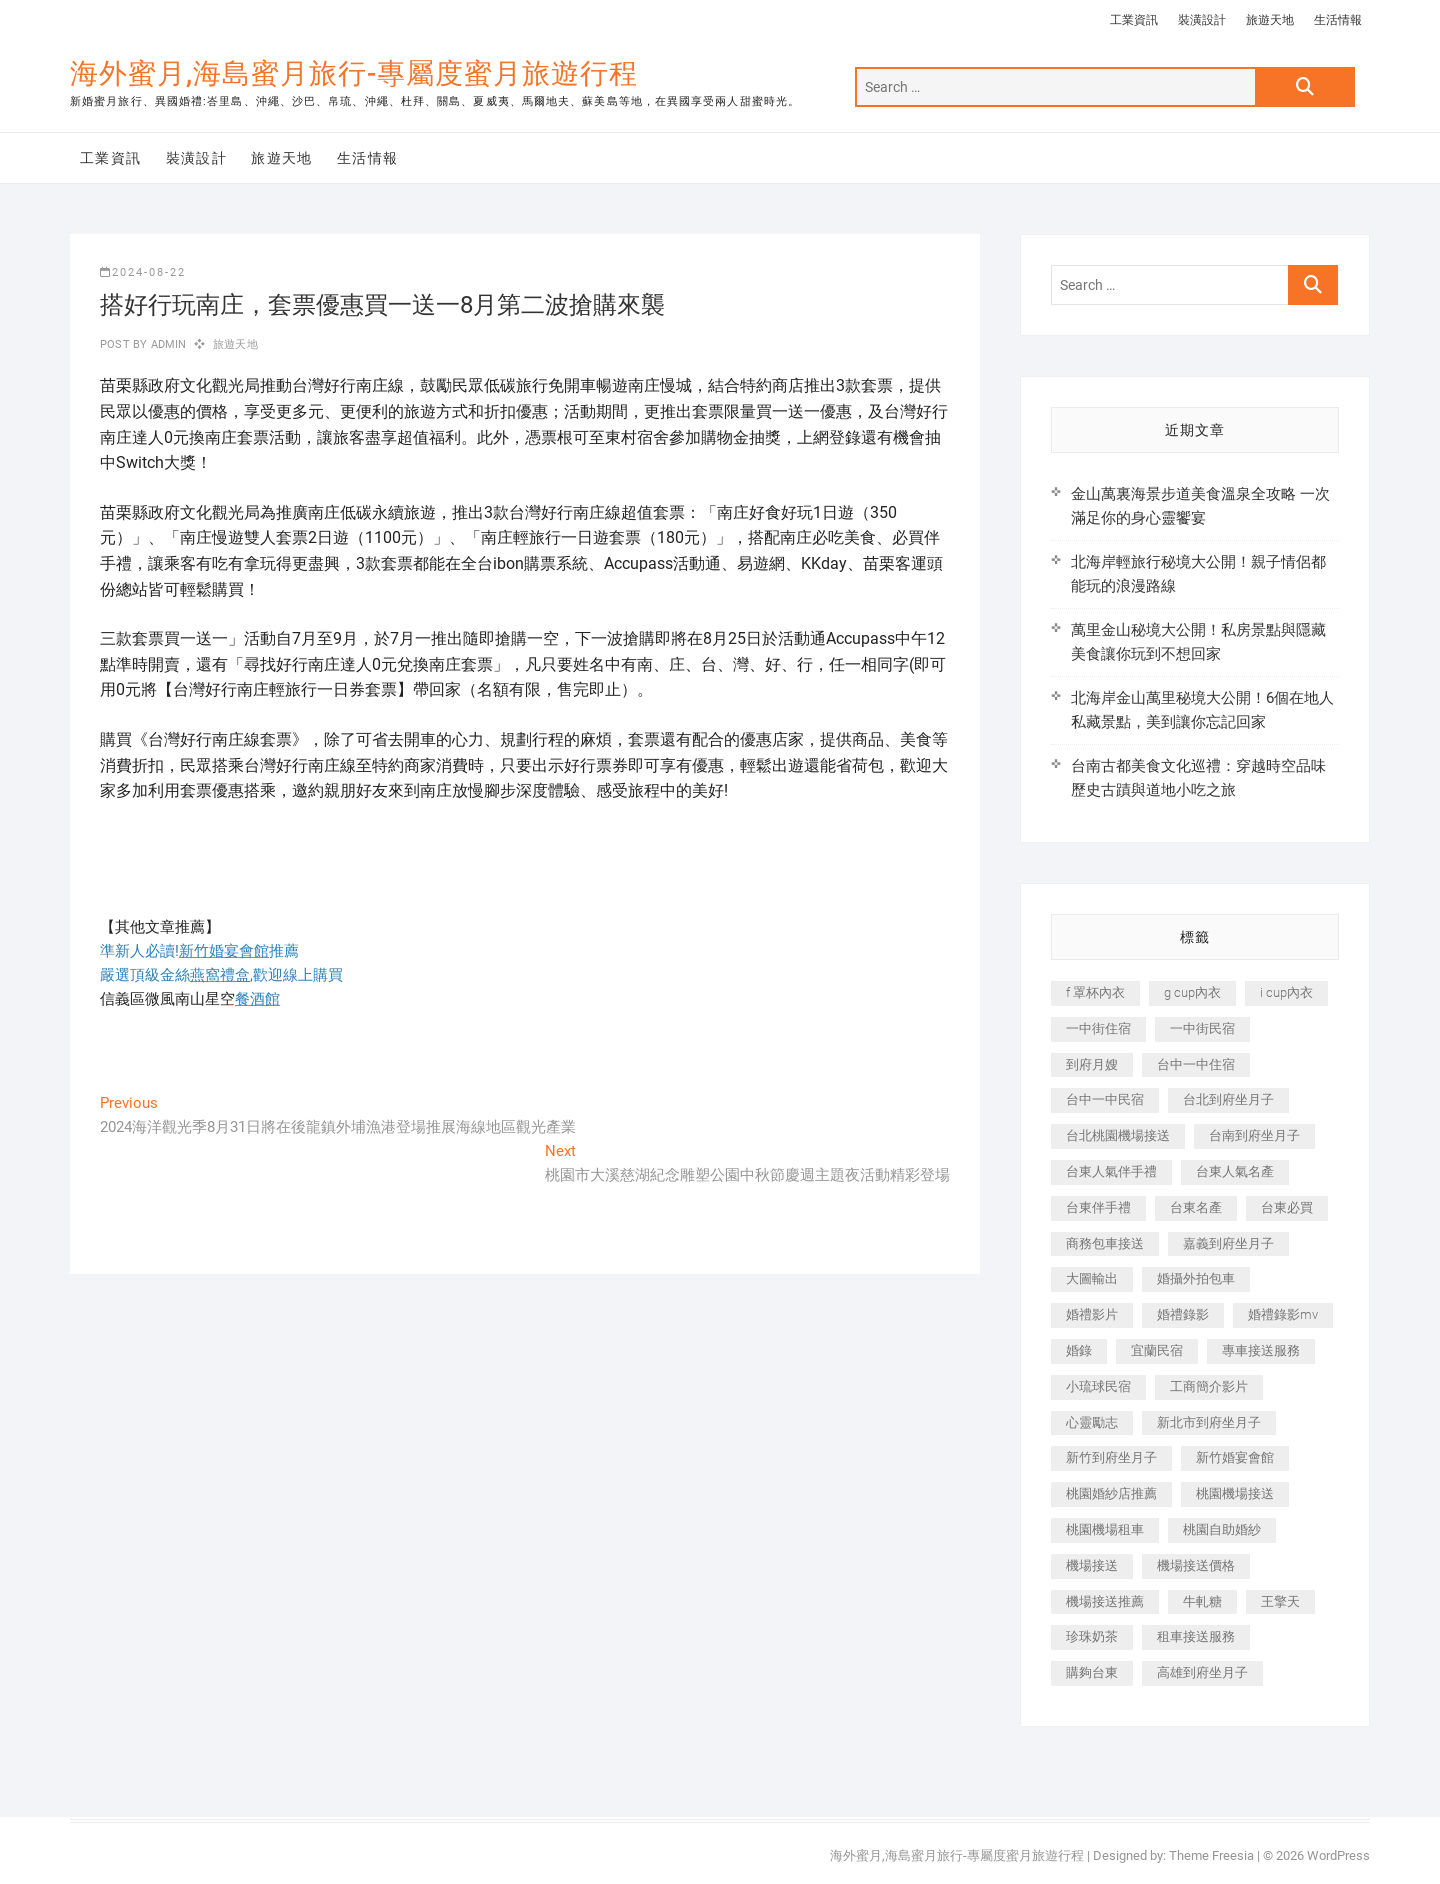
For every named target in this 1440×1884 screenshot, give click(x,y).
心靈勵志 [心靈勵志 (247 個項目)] (1092, 1422)
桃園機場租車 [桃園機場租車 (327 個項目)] (1105, 1529)
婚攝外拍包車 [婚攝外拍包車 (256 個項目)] (1196, 1278)
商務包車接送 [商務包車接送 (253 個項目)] (1105, 1243)
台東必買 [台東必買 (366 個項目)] (1287, 1207)
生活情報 (1338, 20)
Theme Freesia (1211, 1855)
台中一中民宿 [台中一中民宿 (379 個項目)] (1105, 1099)
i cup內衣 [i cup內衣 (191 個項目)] (1286, 992)
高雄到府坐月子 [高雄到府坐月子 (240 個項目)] (1202, 1672)
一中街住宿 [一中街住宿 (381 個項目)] (1098, 1028)
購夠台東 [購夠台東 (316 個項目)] (1092, 1672)
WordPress (1338, 1855)
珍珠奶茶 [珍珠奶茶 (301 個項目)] (1092, 1636)
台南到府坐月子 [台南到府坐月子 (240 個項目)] (1254, 1135)
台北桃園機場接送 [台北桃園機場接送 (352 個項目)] (1118, 1135)
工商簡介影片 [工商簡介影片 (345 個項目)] (1209, 1386)
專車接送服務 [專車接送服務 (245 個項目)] (1261, 1350)
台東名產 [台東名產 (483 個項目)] (1196, 1207)
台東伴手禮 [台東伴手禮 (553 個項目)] (1098, 1207)
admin (166, 344)
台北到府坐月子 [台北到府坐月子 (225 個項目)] (1228, 1099)
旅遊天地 (1270, 20)
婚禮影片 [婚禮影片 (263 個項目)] (1092, 1314)
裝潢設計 (1202, 20)
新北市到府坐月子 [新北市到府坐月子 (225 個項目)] (1209, 1422)
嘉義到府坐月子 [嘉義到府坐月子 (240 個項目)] (1228, 1243)
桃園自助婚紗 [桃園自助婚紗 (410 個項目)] (1222, 1529)
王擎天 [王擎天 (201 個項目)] (1280, 1601)
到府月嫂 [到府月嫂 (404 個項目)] (1092, 1064)
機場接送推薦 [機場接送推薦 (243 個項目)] (1105, 1601)
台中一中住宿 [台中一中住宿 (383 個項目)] (1196, 1064)
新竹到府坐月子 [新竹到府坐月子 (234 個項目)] (1111, 1457)
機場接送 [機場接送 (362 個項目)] (1092, 1565)
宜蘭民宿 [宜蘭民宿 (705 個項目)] (1157, 1350)
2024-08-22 (143, 272)
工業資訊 (1134, 20)
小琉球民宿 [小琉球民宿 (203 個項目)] (1098, 1386)
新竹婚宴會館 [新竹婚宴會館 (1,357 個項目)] (1235, 1457)
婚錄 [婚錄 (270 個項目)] (1079, 1350)
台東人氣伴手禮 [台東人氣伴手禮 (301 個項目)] (1111, 1171)
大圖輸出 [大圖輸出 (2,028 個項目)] (1092, 1278)
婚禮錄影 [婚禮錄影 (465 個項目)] (1183, 1314)
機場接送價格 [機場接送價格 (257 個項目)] (1196, 1565)
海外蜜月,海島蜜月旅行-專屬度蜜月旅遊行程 (354, 73)
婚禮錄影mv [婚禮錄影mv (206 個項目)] (1283, 1314)
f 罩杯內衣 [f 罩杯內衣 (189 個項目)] (1095, 992)
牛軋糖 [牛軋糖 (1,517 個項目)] (1202, 1601)
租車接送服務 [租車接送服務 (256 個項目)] (1196, 1636)
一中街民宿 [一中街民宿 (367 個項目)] (1202, 1028)
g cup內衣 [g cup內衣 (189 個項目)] (1192, 992)
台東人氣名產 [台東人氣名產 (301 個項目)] (1235, 1171)
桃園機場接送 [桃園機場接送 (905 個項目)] (1235, 1493)
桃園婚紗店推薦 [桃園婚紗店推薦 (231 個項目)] (1111, 1493)
